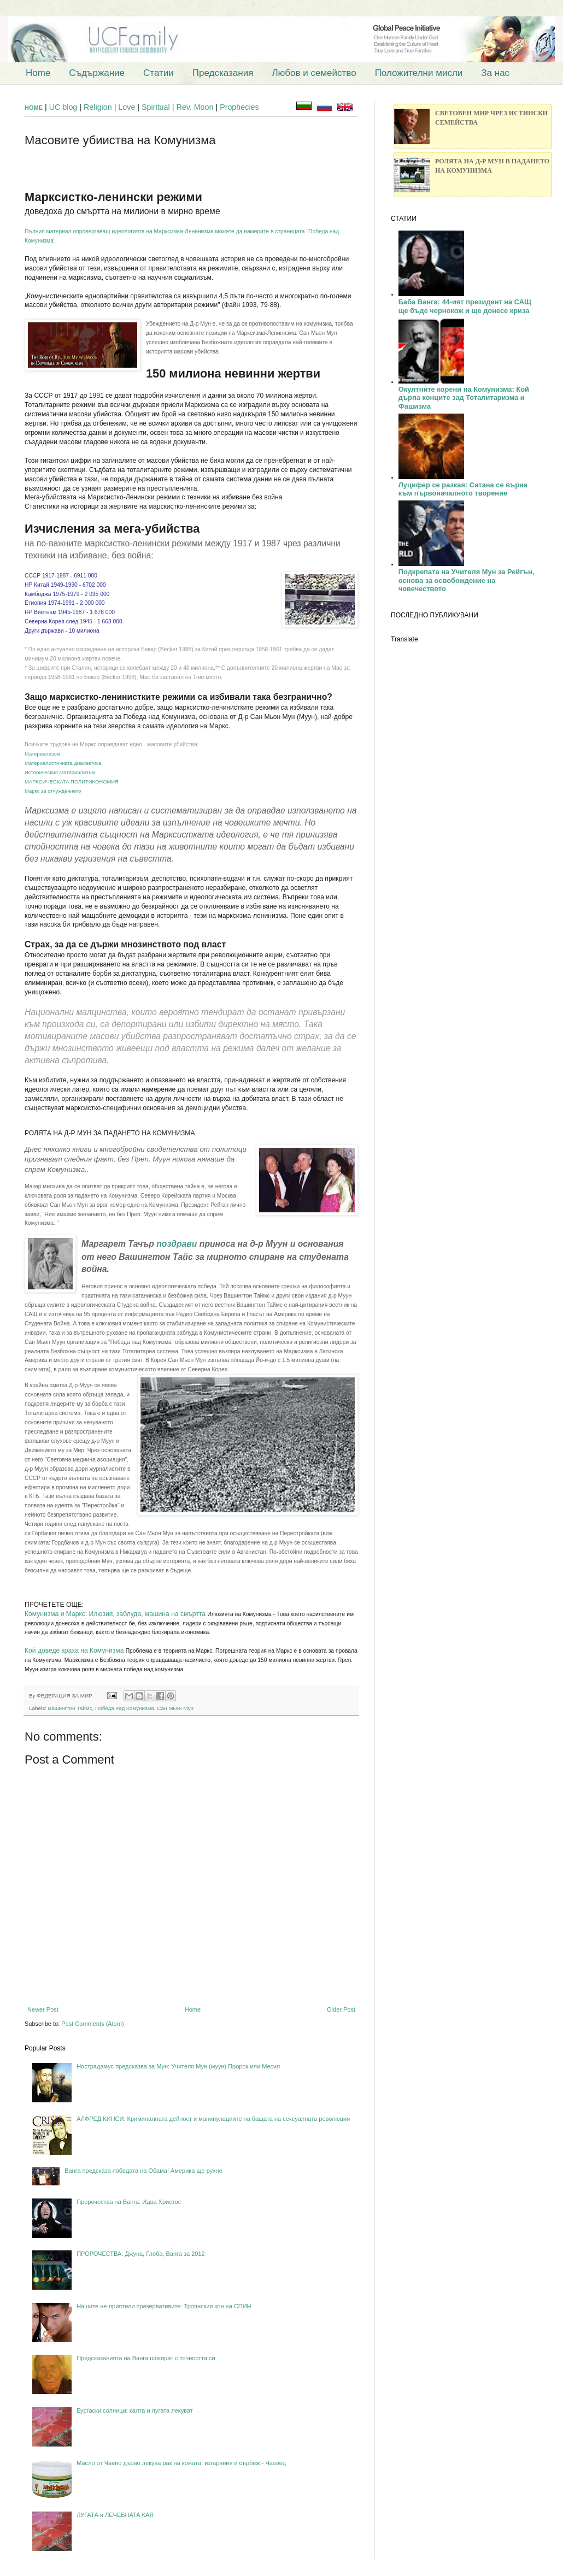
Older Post (341, 2009)
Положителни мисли (419, 73)
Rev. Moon (194, 107)
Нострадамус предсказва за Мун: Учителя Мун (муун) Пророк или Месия (178, 2066)
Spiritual (157, 107)
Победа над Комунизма (124, 1708)
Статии (158, 73)
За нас (495, 73)
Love (126, 107)
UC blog (63, 107)
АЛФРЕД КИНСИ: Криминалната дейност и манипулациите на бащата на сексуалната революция (213, 2118)
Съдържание (97, 73)
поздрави (176, 1243)
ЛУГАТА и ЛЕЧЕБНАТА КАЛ (115, 2515)
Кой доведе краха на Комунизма (74, 1650)
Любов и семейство (314, 73)
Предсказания (223, 73)
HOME (34, 107)
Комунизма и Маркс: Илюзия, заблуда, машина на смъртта (115, 1614)
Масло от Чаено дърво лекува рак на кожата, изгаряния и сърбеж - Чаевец (181, 2463)
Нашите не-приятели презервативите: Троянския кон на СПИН (164, 2306)
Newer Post (42, 2009)
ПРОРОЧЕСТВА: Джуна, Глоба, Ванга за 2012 (141, 2253)
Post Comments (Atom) (92, 2023)
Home (38, 73)
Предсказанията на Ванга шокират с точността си (146, 2358)
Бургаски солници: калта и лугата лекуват (135, 2410)
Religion (99, 107)
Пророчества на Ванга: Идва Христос (129, 2201)
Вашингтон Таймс (70, 1708)
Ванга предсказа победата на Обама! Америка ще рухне (143, 2170)
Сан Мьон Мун (175, 1708)
